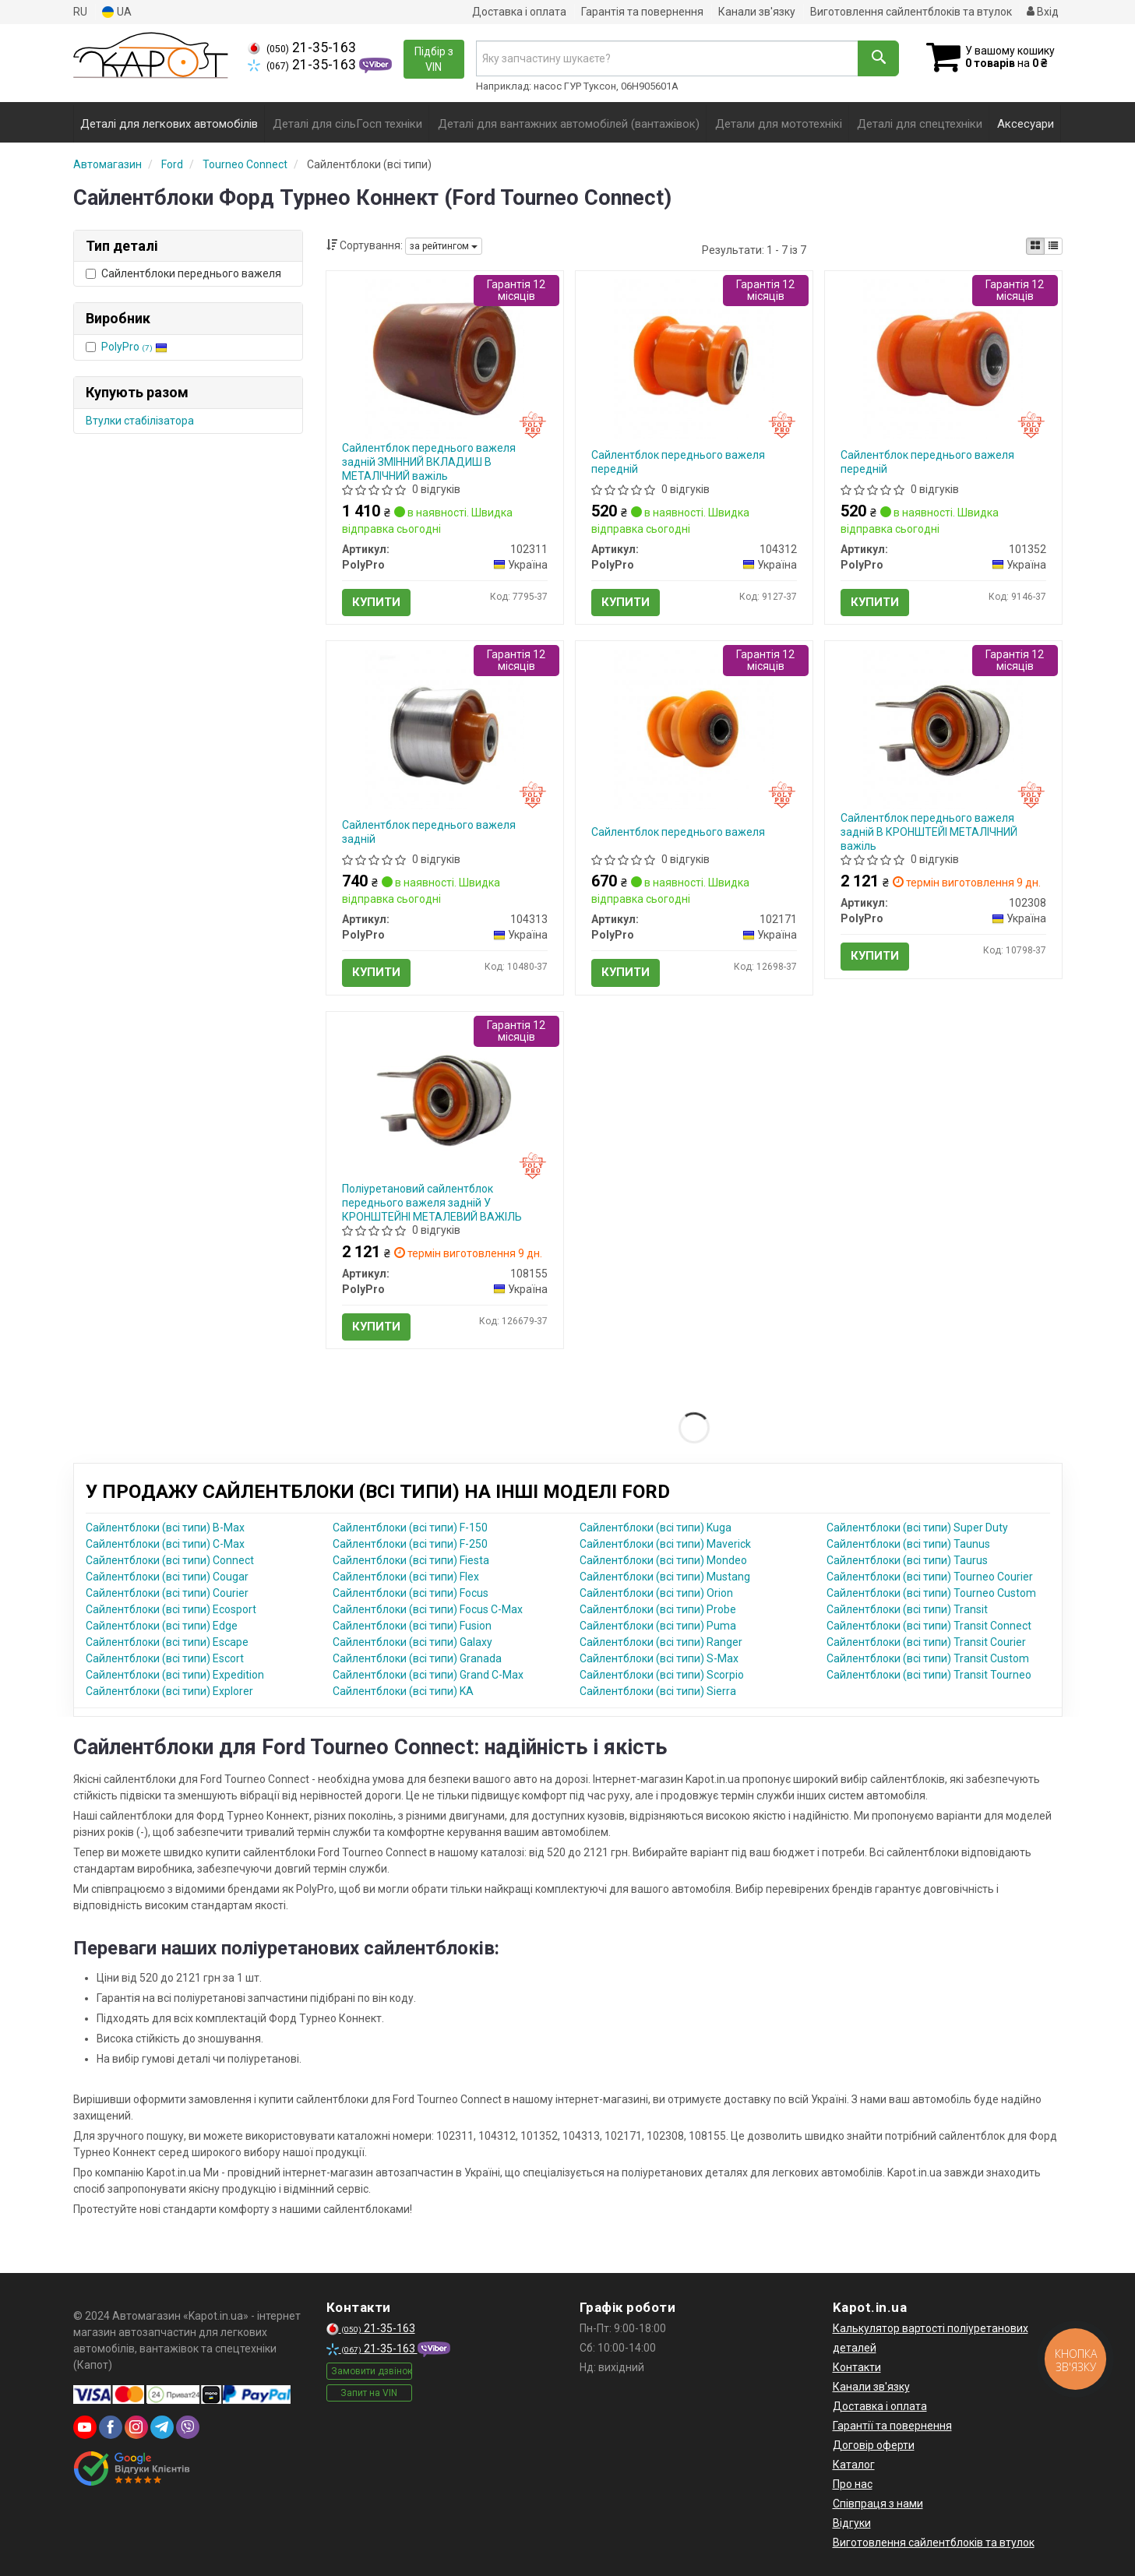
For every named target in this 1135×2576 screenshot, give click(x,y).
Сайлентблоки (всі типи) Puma (658, 1625)
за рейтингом (444, 246)
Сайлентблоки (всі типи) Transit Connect (929, 1625)
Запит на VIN (368, 2392)
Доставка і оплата (519, 11)
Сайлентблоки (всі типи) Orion (656, 1593)
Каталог (854, 2464)
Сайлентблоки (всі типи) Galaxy (412, 1642)
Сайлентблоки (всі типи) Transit (907, 1609)
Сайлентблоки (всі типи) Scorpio (662, 1675)
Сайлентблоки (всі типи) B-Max (165, 1527)
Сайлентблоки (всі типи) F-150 (410, 1527)
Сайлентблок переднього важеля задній (429, 832)
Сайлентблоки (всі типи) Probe (658, 1609)
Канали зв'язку (756, 11)
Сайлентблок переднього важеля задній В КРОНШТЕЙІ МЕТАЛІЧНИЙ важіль (929, 832)
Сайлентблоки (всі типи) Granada (417, 1658)
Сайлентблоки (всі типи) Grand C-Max (428, 1675)
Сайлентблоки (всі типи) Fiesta (411, 1560)
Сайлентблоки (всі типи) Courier (167, 1593)
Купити (376, 602)
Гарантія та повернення (642, 11)
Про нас (852, 2484)
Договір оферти (874, 2445)
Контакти (857, 2367)
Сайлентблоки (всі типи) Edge (162, 1625)
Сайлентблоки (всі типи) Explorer (169, 1691)
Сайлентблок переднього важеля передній (678, 462)
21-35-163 (302, 47)
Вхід (1043, 11)
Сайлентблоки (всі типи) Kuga (655, 1527)
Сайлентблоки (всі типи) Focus (410, 1593)
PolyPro (134, 346)
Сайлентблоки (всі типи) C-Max (165, 1544)
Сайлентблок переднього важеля (678, 832)
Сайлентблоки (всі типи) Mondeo (663, 1560)
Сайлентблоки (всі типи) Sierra (658, 1691)
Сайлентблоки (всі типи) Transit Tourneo (929, 1675)
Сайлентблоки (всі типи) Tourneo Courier (930, 1576)
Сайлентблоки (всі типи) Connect (170, 1560)
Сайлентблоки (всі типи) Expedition (175, 1675)
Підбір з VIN (433, 59)
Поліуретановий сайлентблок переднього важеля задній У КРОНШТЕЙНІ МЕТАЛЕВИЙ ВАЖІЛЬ (432, 1202)
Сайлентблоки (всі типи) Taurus (907, 1560)
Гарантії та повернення (892, 2425)
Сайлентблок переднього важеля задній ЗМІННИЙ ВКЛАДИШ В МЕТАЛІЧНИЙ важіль (429, 462)
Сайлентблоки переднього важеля (183, 273)
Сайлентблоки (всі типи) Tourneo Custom (931, 1593)
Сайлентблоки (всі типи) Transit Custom (928, 1658)
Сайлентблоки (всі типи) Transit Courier (926, 1642)
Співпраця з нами (878, 2503)
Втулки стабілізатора (140, 420)
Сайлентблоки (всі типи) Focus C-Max (428, 1609)
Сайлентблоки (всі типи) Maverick (665, 1544)
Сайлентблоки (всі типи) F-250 (410, 1544)
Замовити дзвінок (371, 2371)
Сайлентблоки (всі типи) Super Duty (917, 1527)
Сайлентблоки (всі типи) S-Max (659, 1658)
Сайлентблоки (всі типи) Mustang (665, 1576)
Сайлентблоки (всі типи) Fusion (412, 1625)
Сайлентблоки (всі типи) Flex (406, 1576)
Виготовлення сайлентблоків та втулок (911, 11)
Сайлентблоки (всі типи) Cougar (167, 1576)
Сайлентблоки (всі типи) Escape (167, 1642)
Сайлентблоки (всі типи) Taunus (908, 1544)
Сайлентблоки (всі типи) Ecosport (171, 1609)
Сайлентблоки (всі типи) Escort (165, 1658)
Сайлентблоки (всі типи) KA (403, 1691)
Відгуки (852, 2523)
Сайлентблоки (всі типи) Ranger (661, 1642)
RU (80, 11)
